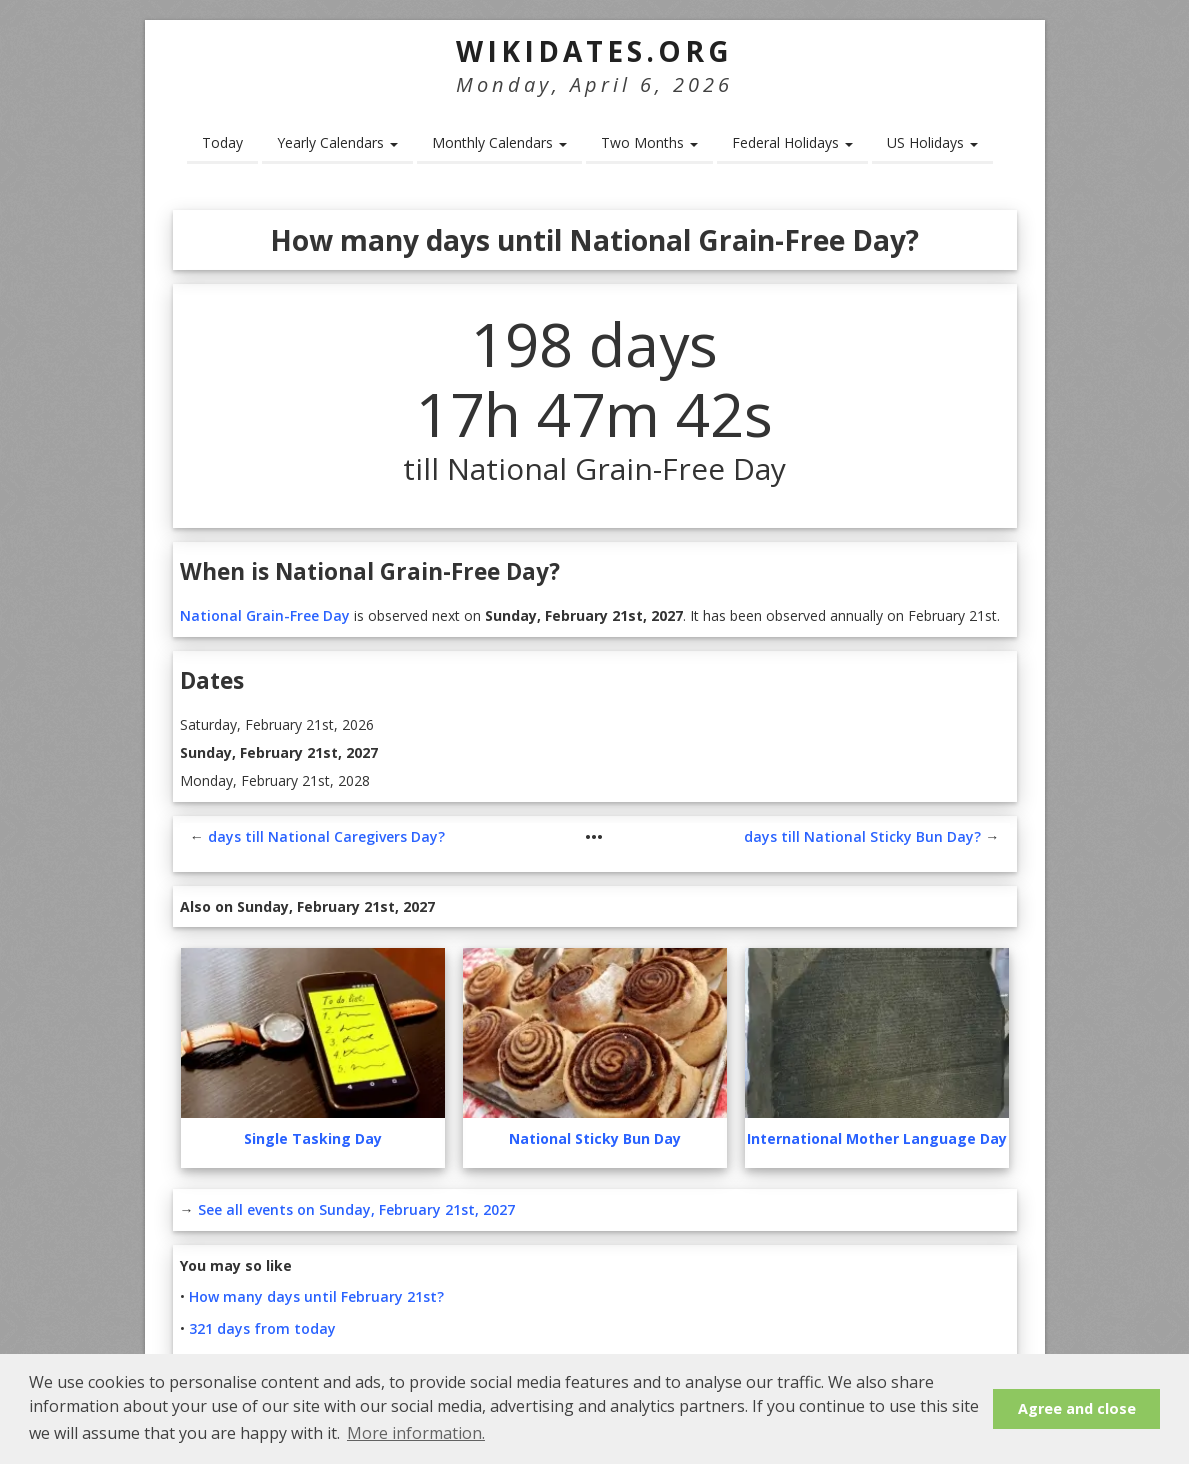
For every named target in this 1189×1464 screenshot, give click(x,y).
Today (222, 142)
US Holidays (932, 142)
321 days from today (262, 1328)
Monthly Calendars (499, 142)
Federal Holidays (792, 142)
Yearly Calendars (337, 142)
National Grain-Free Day (265, 615)
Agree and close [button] (1077, 1408)
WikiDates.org (594, 51)
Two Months (649, 142)
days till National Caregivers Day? (326, 836)
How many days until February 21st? (316, 1296)
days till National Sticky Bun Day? (862, 836)
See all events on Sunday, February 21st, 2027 (356, 1209)
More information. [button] (416, 1433)
